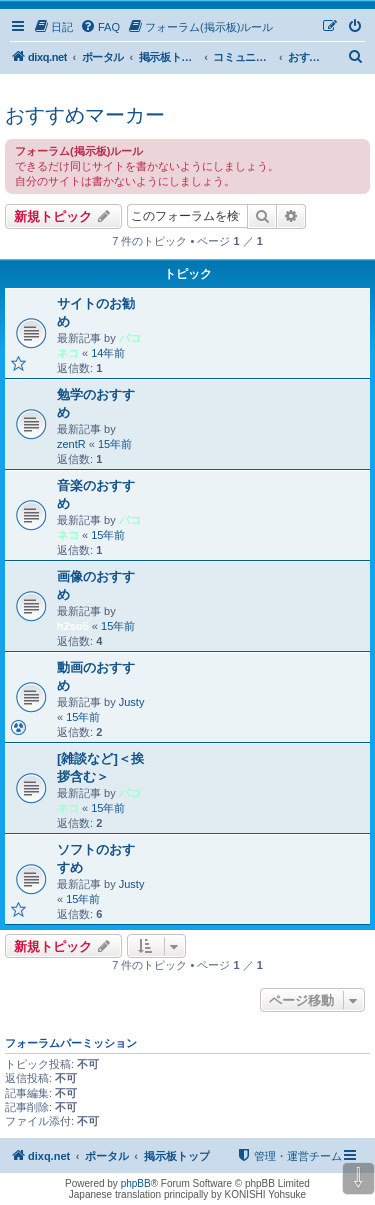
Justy (132, 702)
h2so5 (73, 626)
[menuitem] (53, 27)
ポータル (103, 57)
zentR (71, 444)
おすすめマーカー (85, 115)
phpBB (136, 1183)
